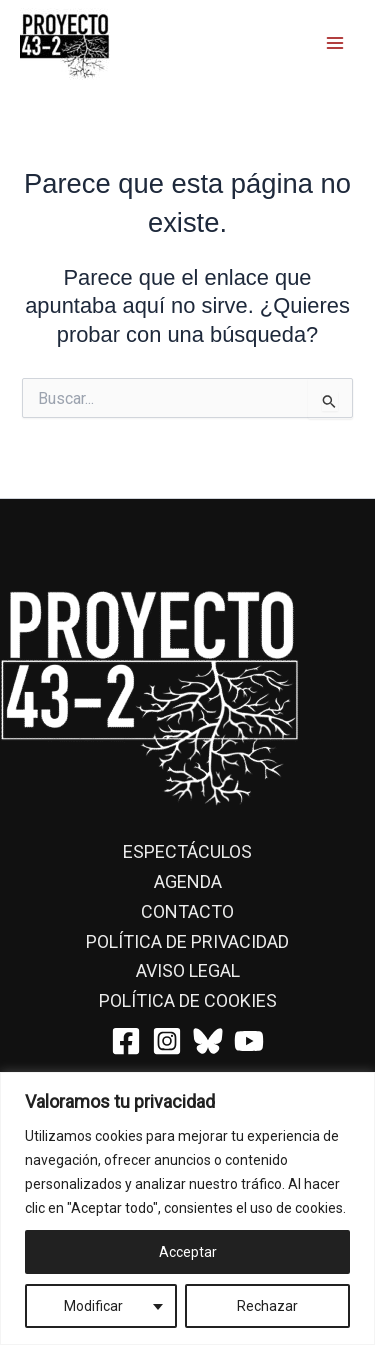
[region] (187, 1208)
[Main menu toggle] (335, 42)
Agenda (188, 881)
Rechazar (267, 1306)
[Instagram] (167, 1041)
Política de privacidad (187, 941)
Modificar (93, 1306)
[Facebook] (126, 1041)
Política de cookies (188, 1000)
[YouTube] (249, 1041)
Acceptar (188, 1252)
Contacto (187, 911)
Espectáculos (187, 851)
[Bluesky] (208, 1041)
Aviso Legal (188, 970)
